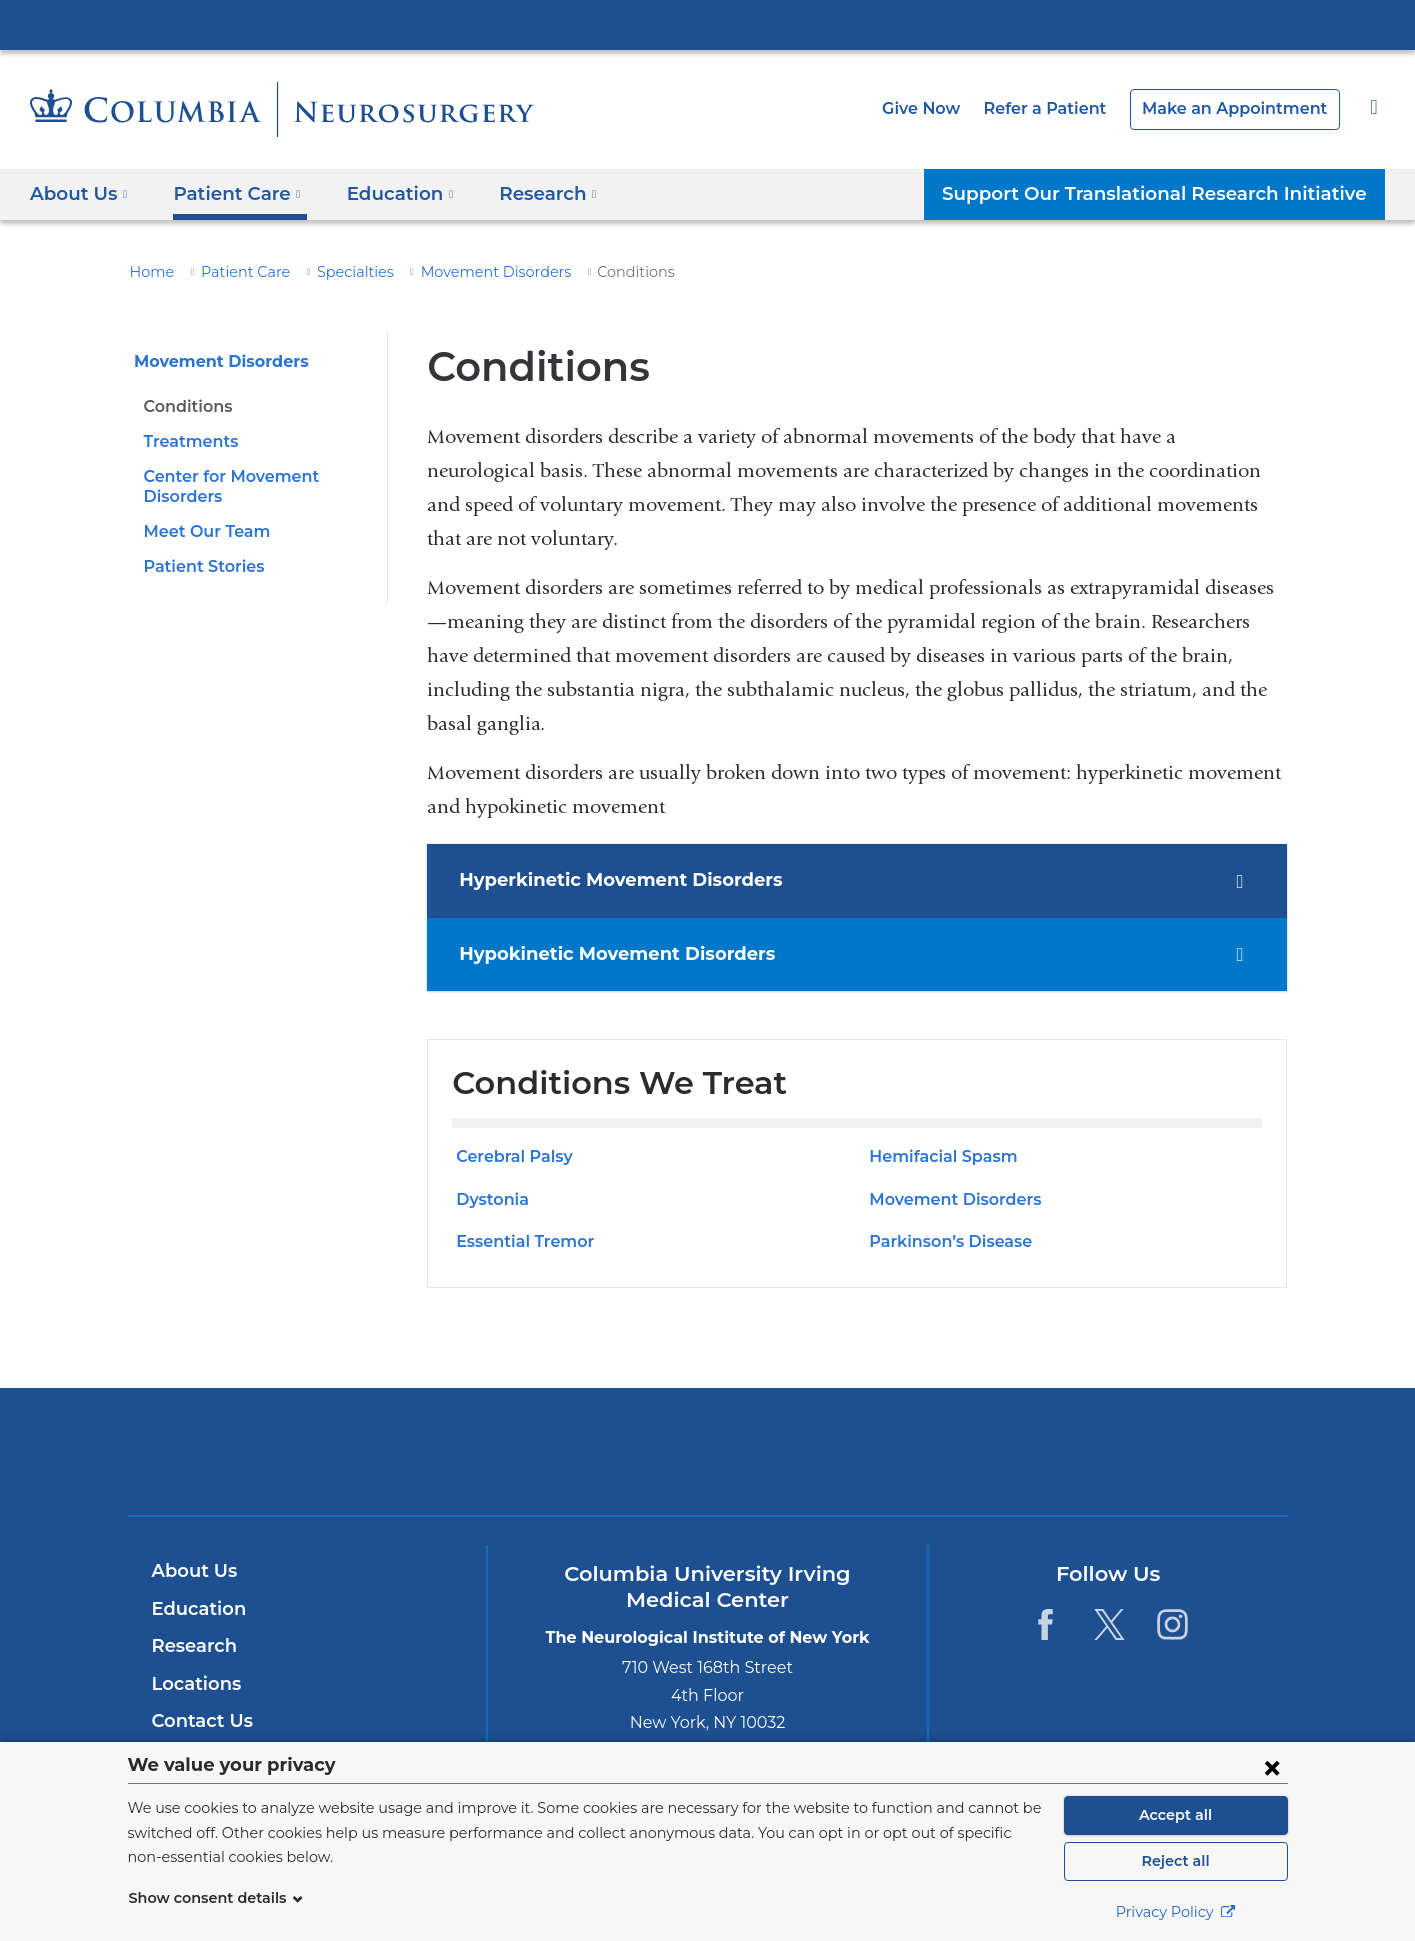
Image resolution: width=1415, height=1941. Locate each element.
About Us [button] (79, 193)
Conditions (186, 406)
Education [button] (383, 193)
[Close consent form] (1272, 1767)
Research (192, 1646)
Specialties (336, 272)
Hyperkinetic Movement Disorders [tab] (604, 880)
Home (149, 272)
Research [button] (524, 193)
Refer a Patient (1070, 108)
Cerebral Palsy (511, 1156)
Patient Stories (200, 566)
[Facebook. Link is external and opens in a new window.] (1045, 1624)
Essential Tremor (520, 1241)
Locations (194, 1684)
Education (195, 1609)
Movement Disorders (464, 272)
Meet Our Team (201, 531)
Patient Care (235, 272)
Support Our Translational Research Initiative (1169, 193)
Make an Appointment (1245, 108)
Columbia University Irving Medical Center (708, 24)
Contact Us (199, 1721)
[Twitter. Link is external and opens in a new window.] (1109, 1624)
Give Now (953, 108)
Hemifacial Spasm (937, 1156)
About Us (192, 1571)
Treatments (186, 441)
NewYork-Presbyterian (707, 1464)
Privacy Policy (1176, 1912)
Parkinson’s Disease (946, 1241)
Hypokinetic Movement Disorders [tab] (601, 954)
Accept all (1176, 1815)
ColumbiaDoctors (995, 1451)
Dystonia (490, 1199)
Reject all (1175, 1861)
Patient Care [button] (229, 193)
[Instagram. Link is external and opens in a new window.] (1172, 1624)
